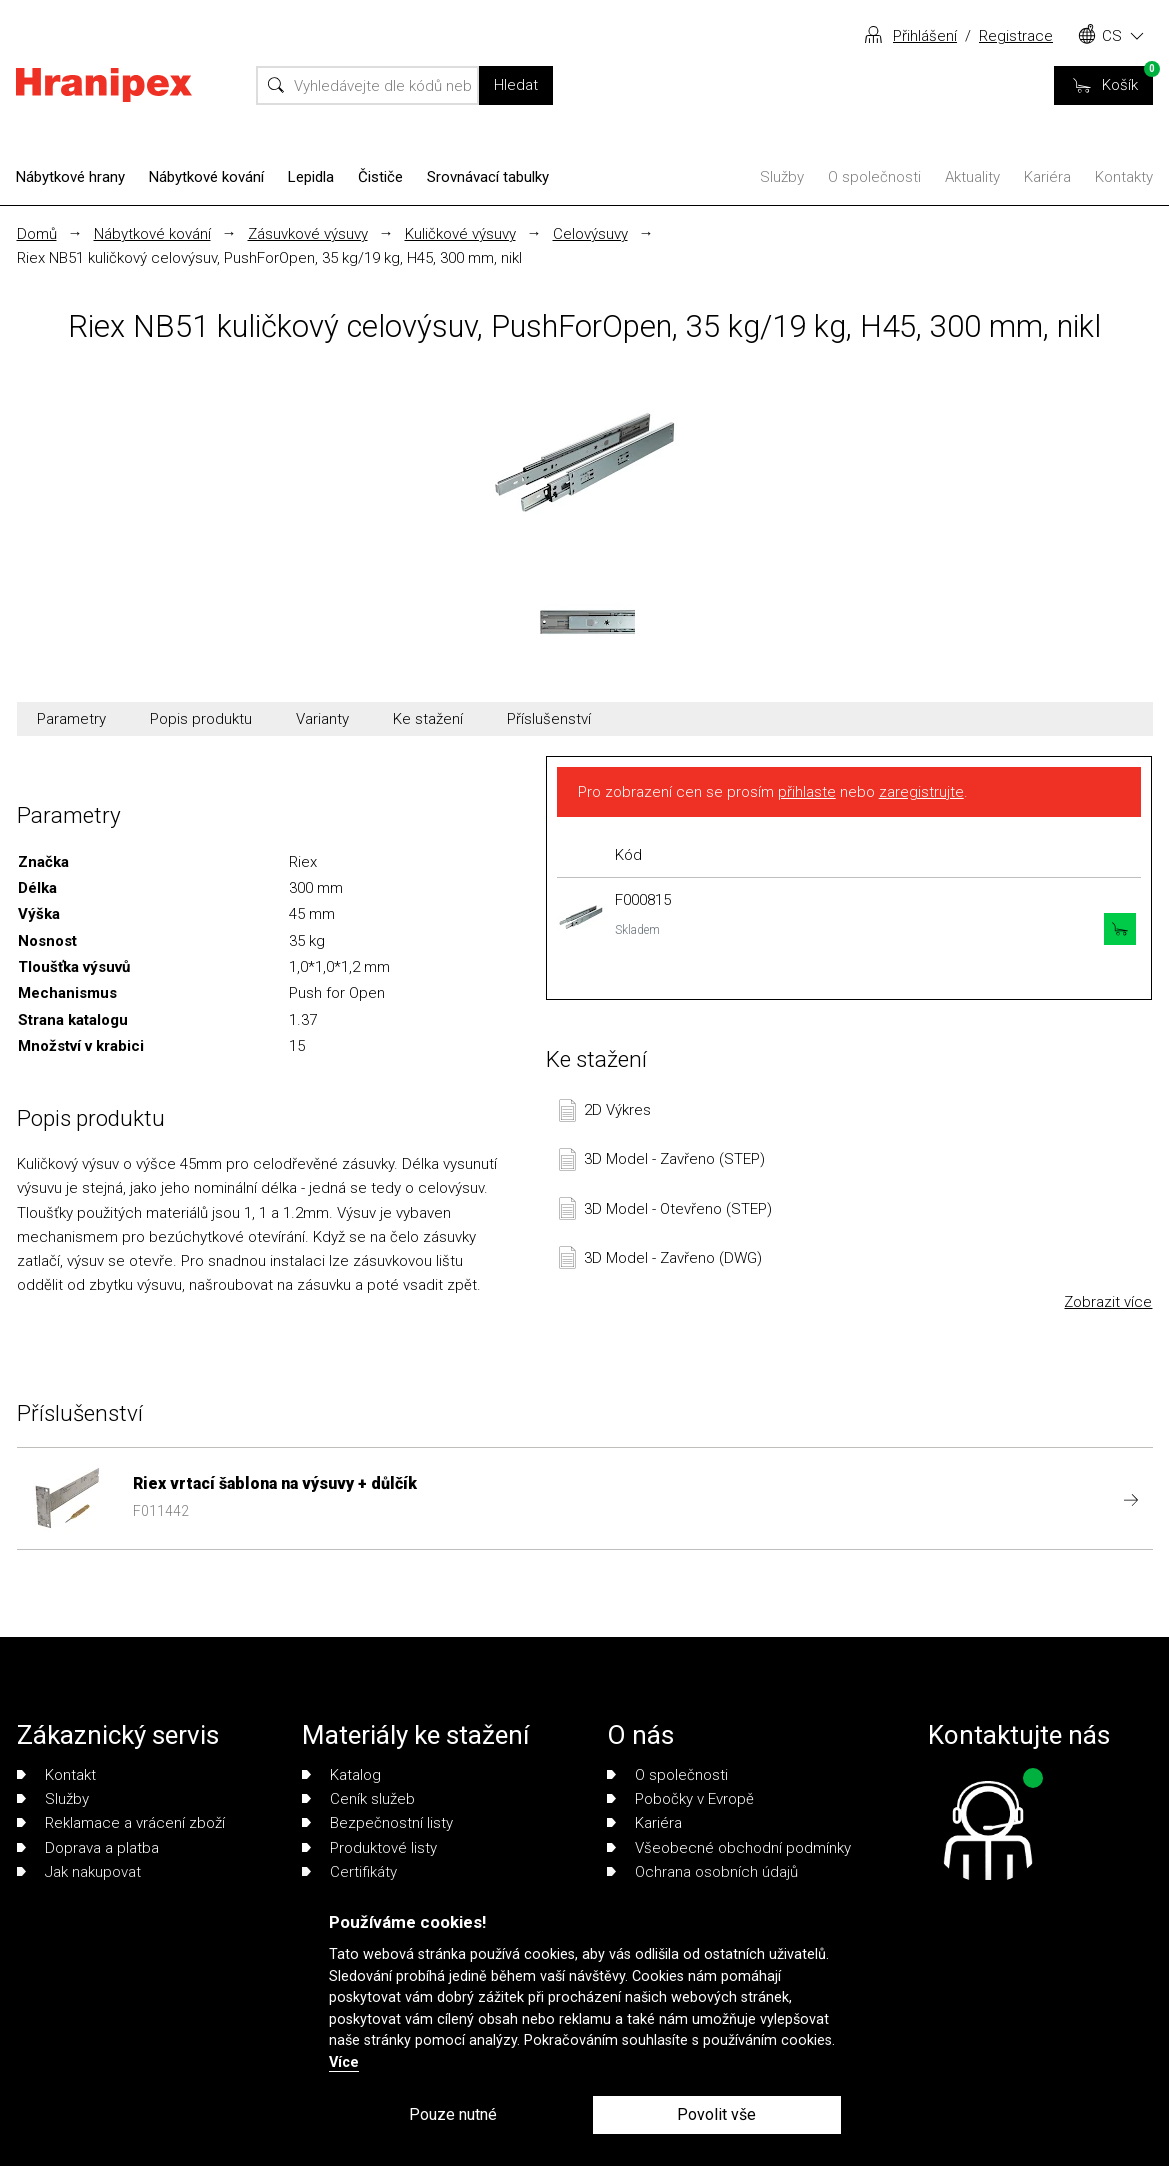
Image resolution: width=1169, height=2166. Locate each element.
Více (344, 2062)
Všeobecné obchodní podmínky (729, 1848)
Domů (37, 234)
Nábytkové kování (206, 177)
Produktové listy (369, 1848)
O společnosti (874, 177)
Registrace (1016, 36)
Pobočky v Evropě (680, 1799)
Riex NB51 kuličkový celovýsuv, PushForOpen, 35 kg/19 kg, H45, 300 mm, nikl (269, 258)
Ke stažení (428, 719)
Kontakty (1124, 177)
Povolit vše (716, 2114)
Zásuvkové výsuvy (308, 234)
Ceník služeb (358, 1799)
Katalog (341, 1775)
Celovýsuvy (590, 234)
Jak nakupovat (79, 1872)
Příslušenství (549, 719)
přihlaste (807, 792)
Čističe (380, 177)
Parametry (71, 719)
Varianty (322, 719)
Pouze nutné (453, 2114)
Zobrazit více (1108, 1302)
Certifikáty (349, 1872)
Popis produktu (201, 719)
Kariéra (1047, 177)
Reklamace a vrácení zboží (121, 1823)
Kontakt (56, 1775)
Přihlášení (925, 36)
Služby (782, 177)
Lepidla (311, 177)
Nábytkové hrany (70, 177)
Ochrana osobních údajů (702, 1872)
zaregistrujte (921, 792)
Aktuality (972, 177)
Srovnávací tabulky (488, 177)
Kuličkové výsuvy (460, 234)
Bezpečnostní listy (377, 1823)
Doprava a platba (88, 1848)
